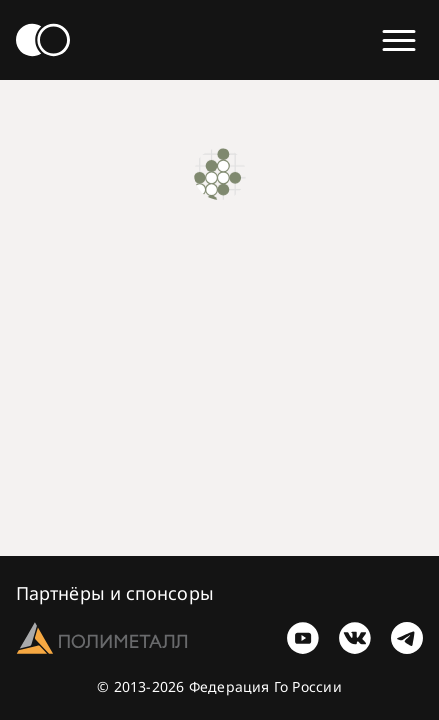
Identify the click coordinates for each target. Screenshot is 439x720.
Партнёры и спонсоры (115, 593)
